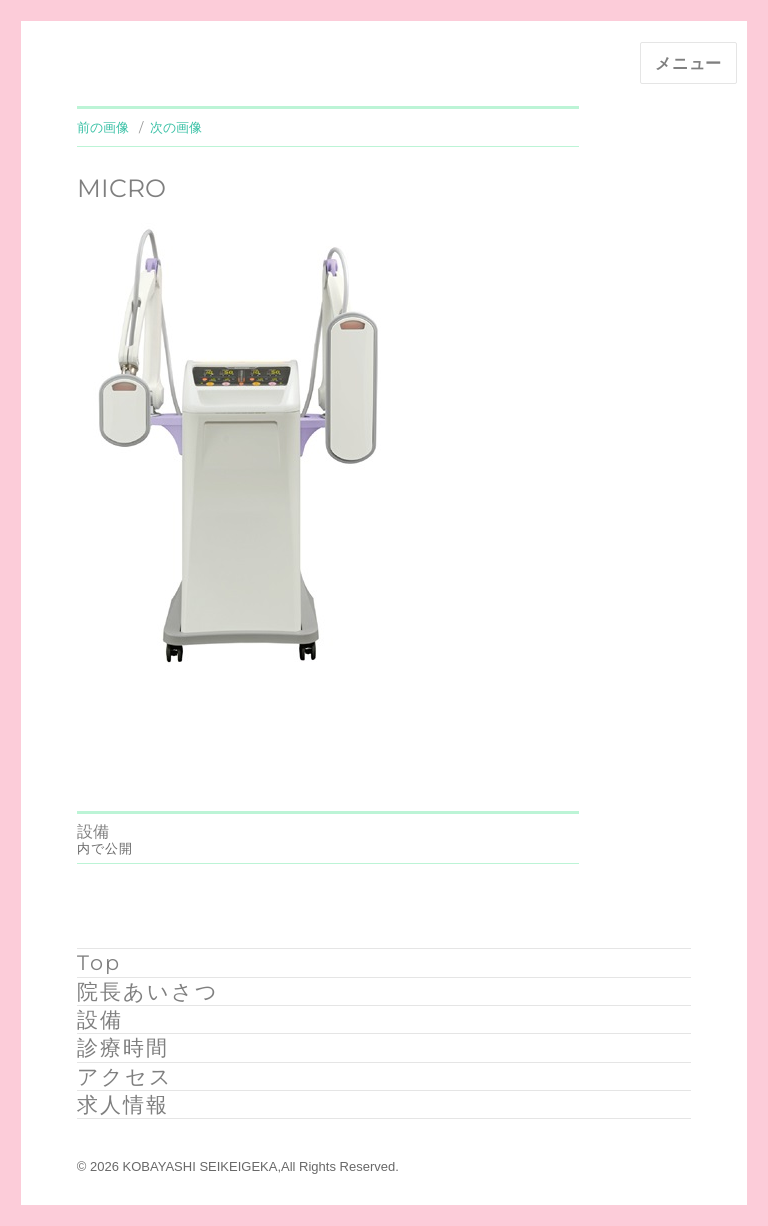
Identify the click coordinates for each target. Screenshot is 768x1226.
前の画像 (103, 127)
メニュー (688, 63)
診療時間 (123, 1047)
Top (99, 962)
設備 (100, 1019)
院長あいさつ (148, 991)
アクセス (125, 1076)
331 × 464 (201, 716)
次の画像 (176, 127)
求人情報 (123, 1104)
